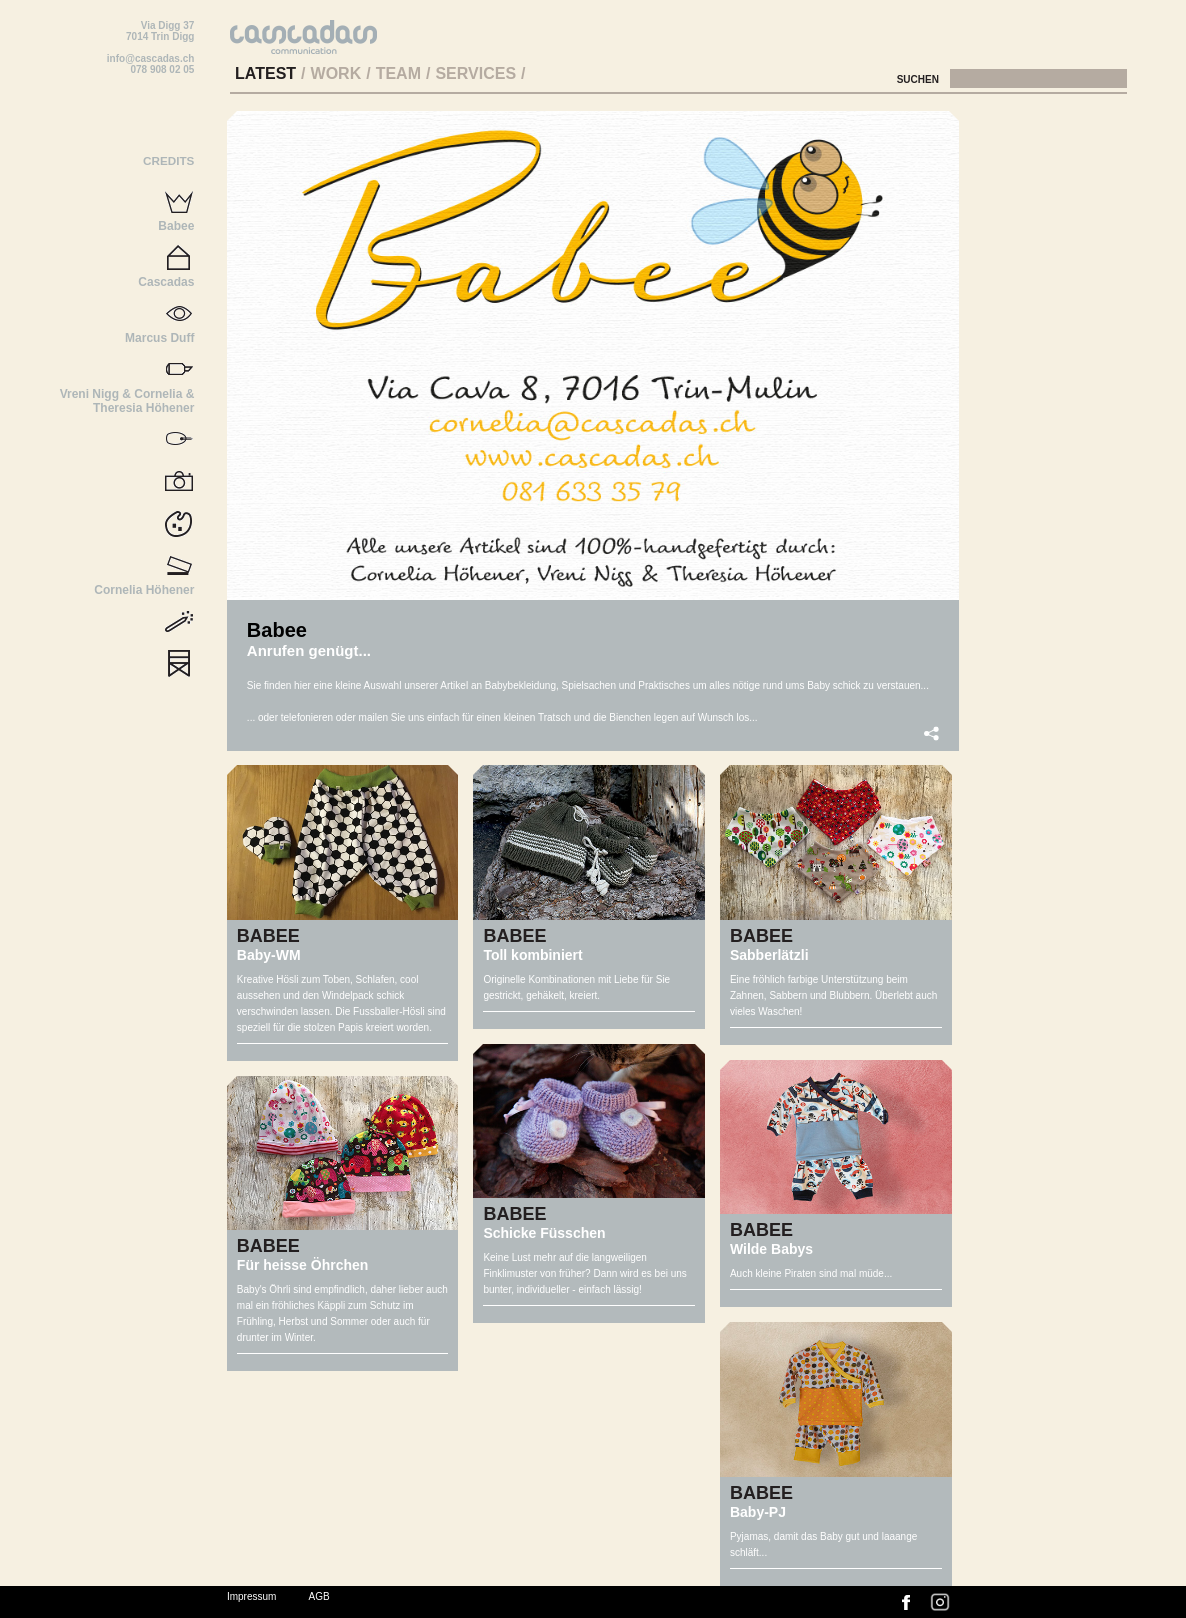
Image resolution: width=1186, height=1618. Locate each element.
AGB (319, 1596)
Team (398, 73)
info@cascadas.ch (151, 58)
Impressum (251, 1596)
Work (336, 73)
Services (475, 73)
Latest (265, 73)
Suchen (919, 79)
